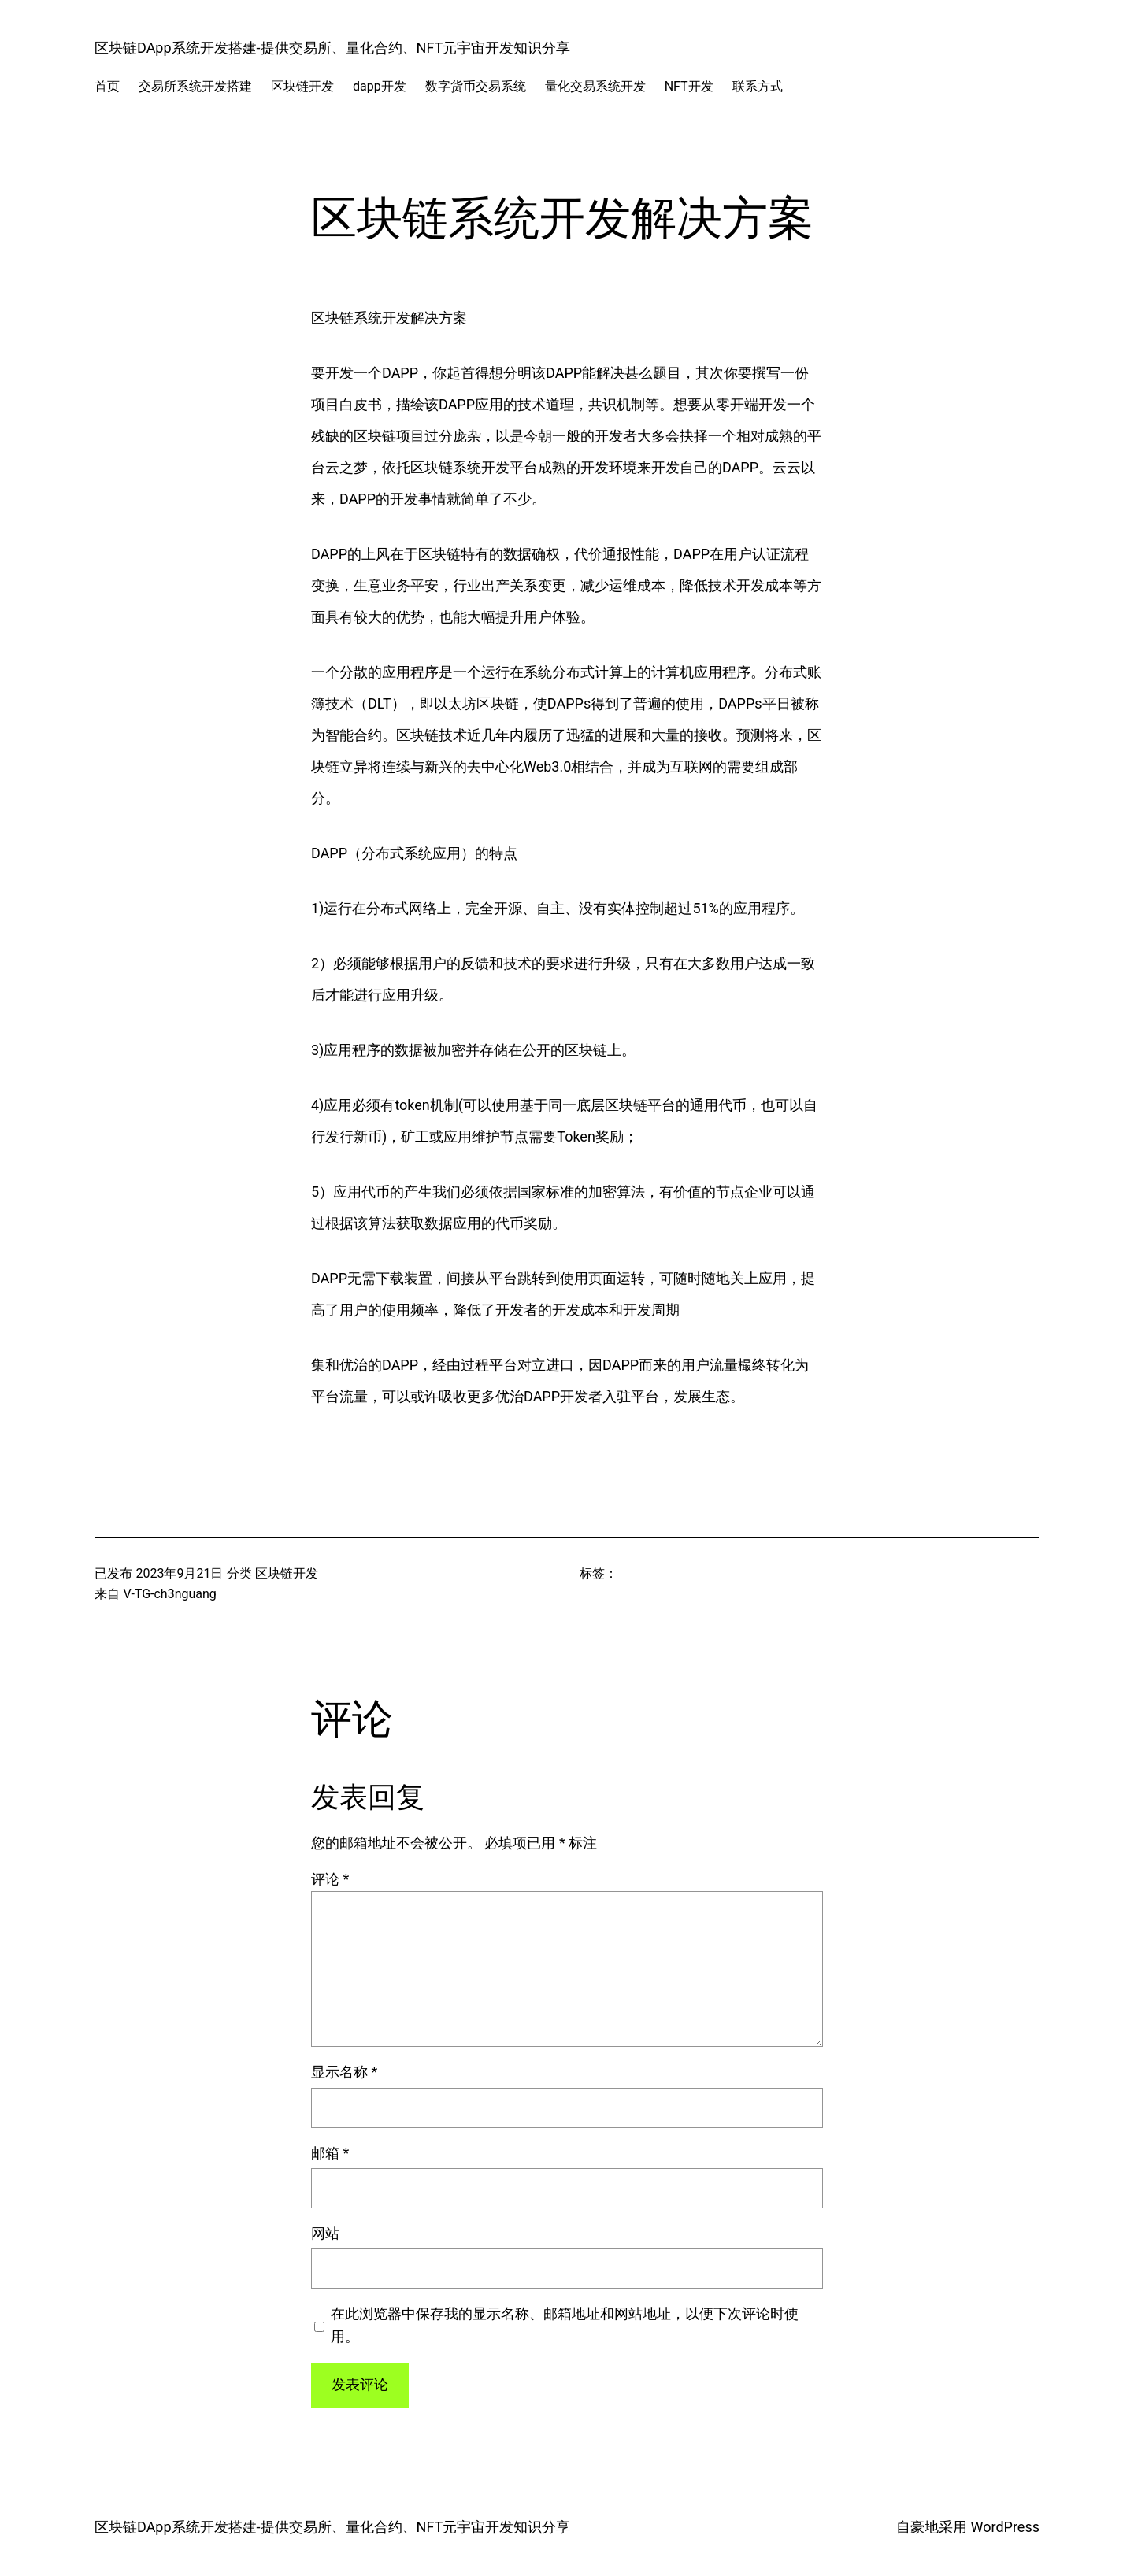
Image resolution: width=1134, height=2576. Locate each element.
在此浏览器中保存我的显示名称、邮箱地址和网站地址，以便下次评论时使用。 (565, 2325)
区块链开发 (286, 1573)
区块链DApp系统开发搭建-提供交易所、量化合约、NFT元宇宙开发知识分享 (332, 47)
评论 (330, 1879)
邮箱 (330, 2153)
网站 (325, 2233)
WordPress (1005, 2527)
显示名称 (344, 2071)
